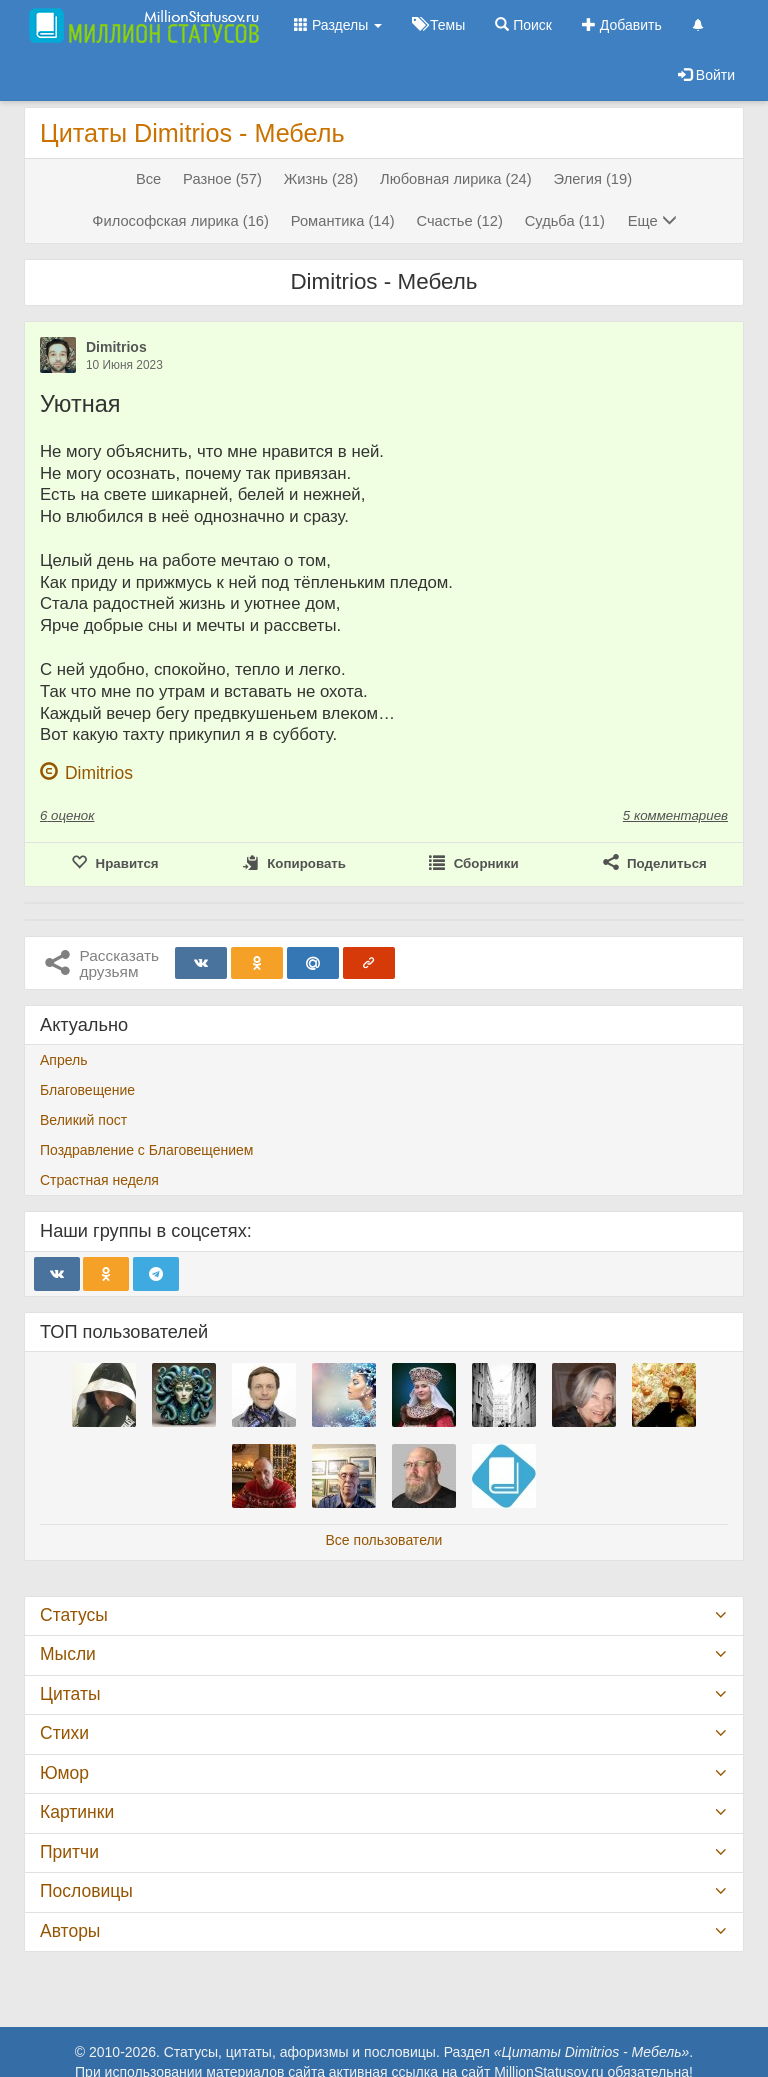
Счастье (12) (459, 221)
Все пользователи (384, 1540)
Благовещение (87, 1090)
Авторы (70, 1931)
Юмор (64, 1773)
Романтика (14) (343, 221)
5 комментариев (675, 815)
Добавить (622, 25)
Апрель (64, 1060)
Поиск (523, 25)
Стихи (64, 1733)
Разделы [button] (338, 25)
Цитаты (70, 1694)
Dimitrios (116, 347)
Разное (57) (222, 179)
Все (148, 179)
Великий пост (83, 1120)
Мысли (68, 1654)
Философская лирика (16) (180, 221)
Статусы (74, 1615)
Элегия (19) (593, 179)
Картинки (77, 1812)
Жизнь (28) (321, 179)
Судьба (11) (565, 221)
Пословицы (86, 1891)
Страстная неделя (99, 1180)
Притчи (69, 1852)
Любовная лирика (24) (456, 179)
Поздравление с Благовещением (146, 1150)
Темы (438, 25)
